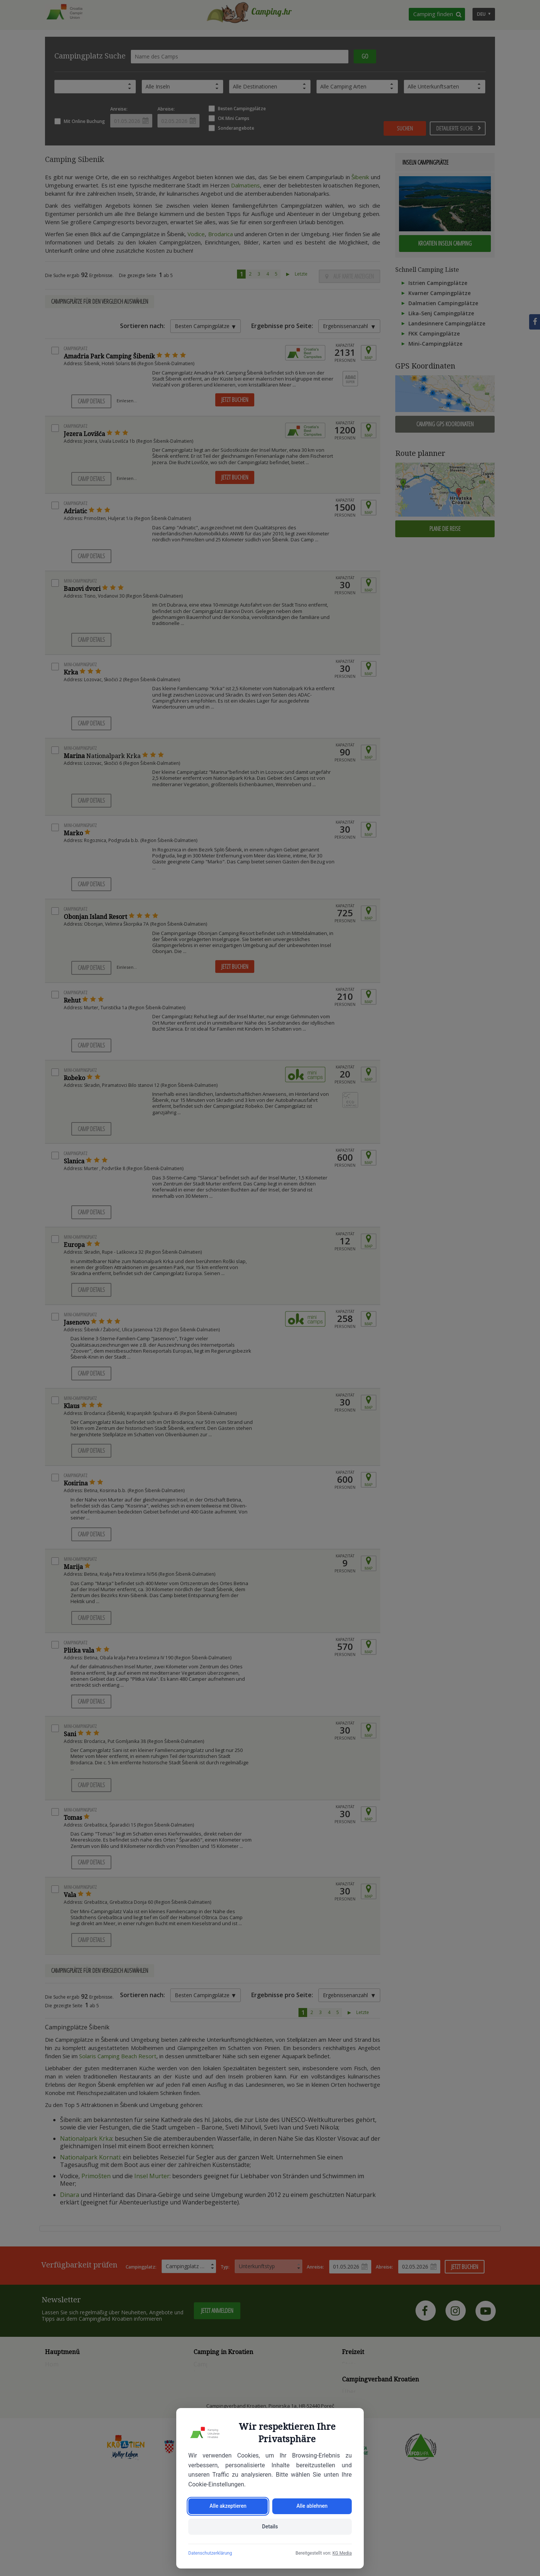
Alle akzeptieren (228, 2506)
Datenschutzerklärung (210, 2553)
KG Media (342, 2553)
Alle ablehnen (312, 2506)
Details (270, 2527)
